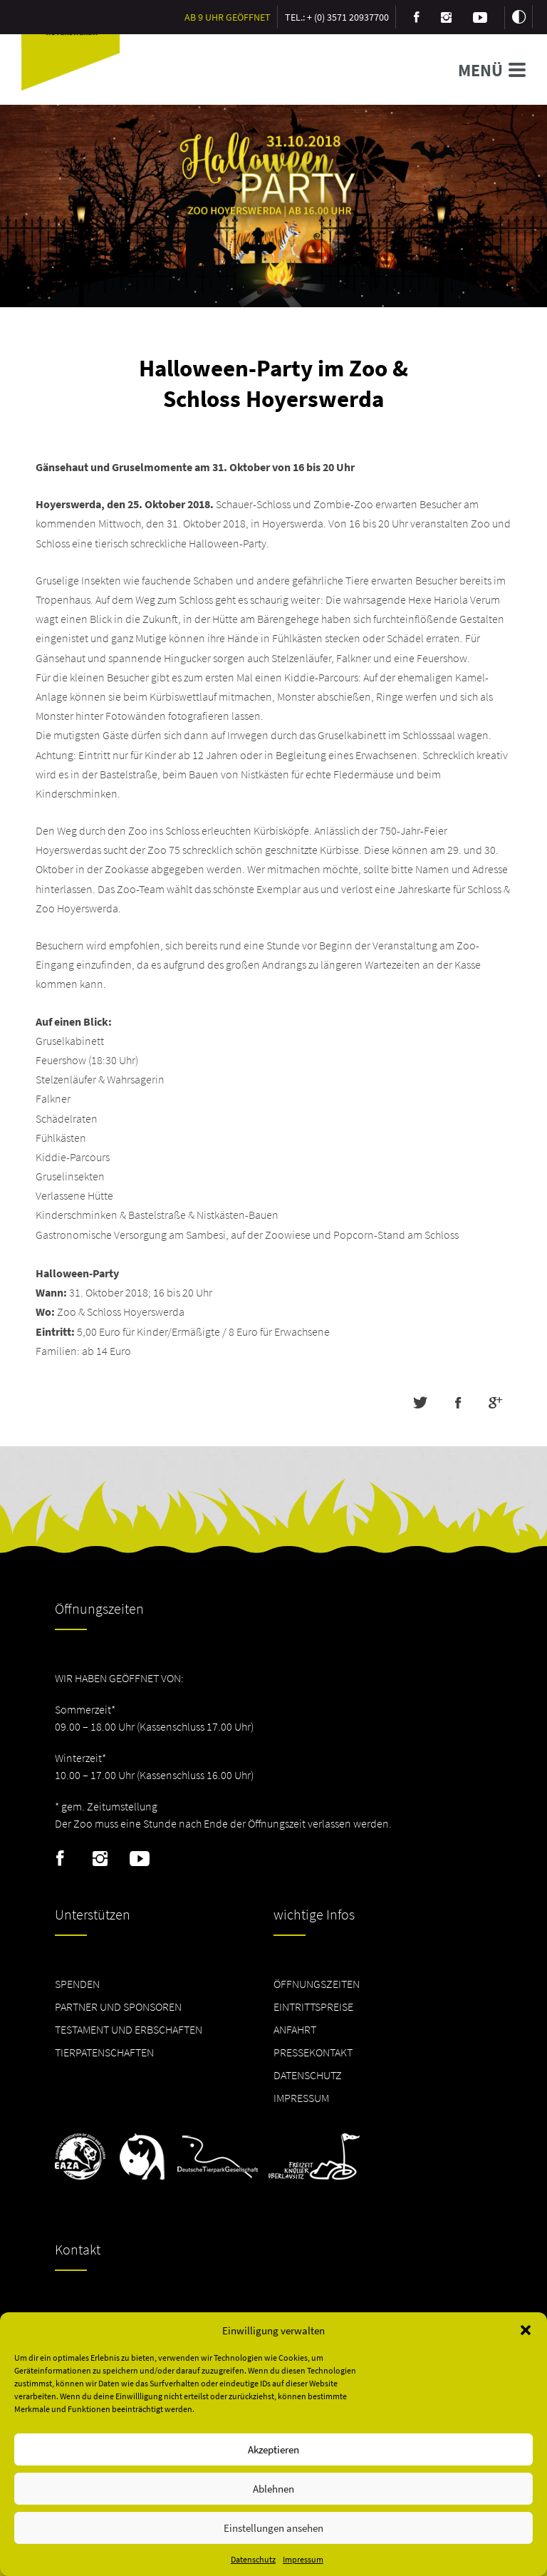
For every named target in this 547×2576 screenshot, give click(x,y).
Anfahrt (295, 2029)
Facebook (60, 1859)
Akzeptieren (273, 2449)
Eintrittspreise (313, 2006)
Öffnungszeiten (317, 1984)
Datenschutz (253, 2559)
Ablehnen (273, 2488)
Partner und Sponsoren (118, 2006)
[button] (526, 2330)
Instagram (100, 1859)
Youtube (140, 1859)
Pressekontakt (313, 2052)
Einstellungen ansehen (273, 2528)
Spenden (77, 1984)
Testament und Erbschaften (128, 2029)
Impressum (303, 2559)
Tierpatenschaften (104, 2052)
